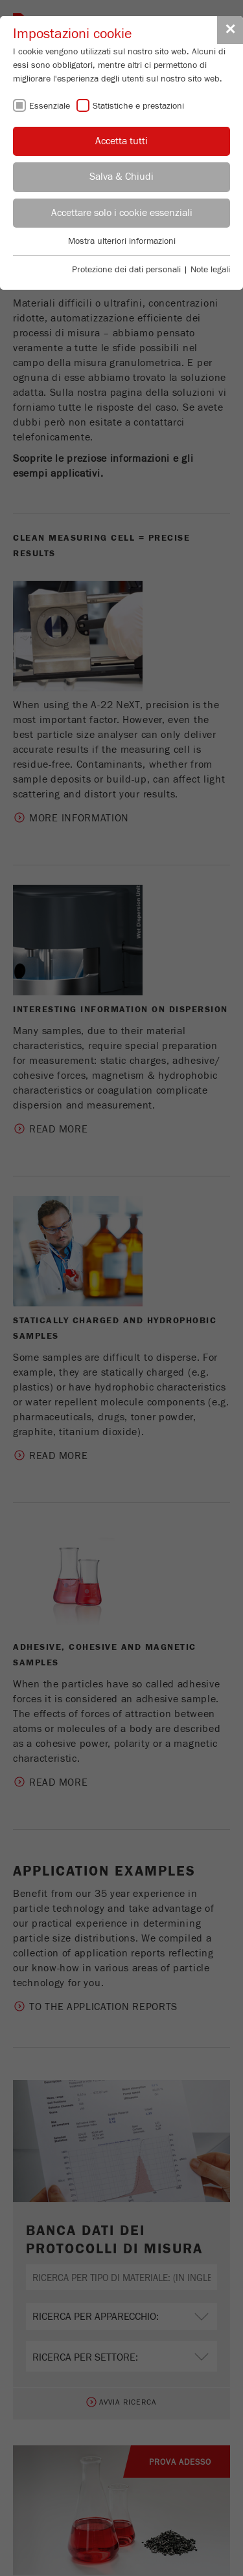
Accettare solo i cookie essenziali (121, 213)
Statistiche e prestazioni (138, 106)
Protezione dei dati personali (126, 270)
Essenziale (49, 106)
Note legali (210, 270)
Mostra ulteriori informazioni (122, 241)
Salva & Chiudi (121, 176)
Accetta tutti (121, 141)
